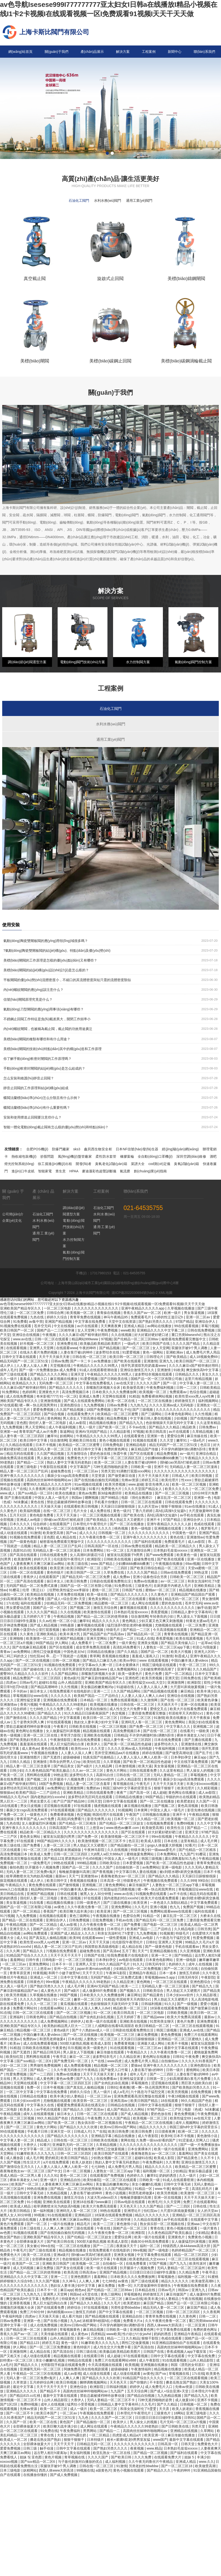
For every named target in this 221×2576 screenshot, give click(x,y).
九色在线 (37, 1317)
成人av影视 (69, 1924)
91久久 (138, 1964)
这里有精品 (189, 1841)
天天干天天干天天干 (66, 1955)
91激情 (35, 1533)
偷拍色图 (16, 1867)
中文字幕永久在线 (41, 2105)
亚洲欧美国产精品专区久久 (21, 1308)
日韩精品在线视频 (121, 2105)
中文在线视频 (64, 1326)
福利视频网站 (209, 1401)
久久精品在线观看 (19, 1445)
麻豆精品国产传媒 (145, 1449)
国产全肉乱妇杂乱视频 (97, 2017)
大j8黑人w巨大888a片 (107, 1854)
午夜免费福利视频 (160, 1387)
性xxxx (186, 1480)
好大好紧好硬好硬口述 (151, 1335)
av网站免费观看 (35, 1933)
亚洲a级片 (61, 2255)
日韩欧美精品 (210, 1387)
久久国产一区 (206, 1801)
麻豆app (200, 1757)
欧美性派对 (198, 2263)
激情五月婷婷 (189, 1973)
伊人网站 (62, 1643)
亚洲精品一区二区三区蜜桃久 (180, 2039)
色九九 (175, 1907)
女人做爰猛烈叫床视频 (63, 1731)
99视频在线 (85, 2470)
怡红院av (37, 1656)
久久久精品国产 (205, 1669)
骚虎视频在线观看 (108, 1806)
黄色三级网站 (80, 1916)
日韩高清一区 (168, 2444)
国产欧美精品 (177, 1357)
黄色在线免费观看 (87, 1740)
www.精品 (154, 2448)
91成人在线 (145, 1638)
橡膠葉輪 (127, 1156)
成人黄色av (30, 1748)
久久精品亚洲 (124, 1982)
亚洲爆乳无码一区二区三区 (73, 2145)
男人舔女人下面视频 (192, 1616)
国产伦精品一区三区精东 (78, 1823)
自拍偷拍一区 (113, 2263)
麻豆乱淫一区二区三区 (174, 1498)
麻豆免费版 (45, 2268)
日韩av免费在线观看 (137, 1546)
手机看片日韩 (38, 2131)
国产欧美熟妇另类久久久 (29, 1740)
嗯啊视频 (92, 1498)
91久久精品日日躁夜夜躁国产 (87, 1713)
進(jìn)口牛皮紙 (22, 1171)
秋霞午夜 (120, 1454)
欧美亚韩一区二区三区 (90, 2101)
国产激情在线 (17, 1718)
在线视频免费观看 (160, 1823)
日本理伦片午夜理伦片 (90, 1524)
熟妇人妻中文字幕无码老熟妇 (69, 1462)
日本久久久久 (20, 1524)
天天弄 (164, 2409)
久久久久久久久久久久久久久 (96, 1308)
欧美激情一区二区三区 (198, 2193)
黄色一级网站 (153, 1352)
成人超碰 (159, 1792)
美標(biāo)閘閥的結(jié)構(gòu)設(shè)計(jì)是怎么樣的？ (46, 970)
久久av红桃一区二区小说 (58, 1621)
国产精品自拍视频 (63, 2017)
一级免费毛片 (41, 1863)
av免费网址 (55, 1788)
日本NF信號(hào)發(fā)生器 (137, 1149)
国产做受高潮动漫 (179, 1753)
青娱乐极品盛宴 (200, 2171)
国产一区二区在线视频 (33, 1660)
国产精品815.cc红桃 (25, 2395)
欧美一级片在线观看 (102, 2021)
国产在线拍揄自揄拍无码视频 (97, 1480)
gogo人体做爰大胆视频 (165, 1845)
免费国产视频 (193, 1907)
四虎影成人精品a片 (127, 2435)
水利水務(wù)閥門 (43, 1224)
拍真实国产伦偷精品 (99, 1757)
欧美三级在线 (78, 1564)
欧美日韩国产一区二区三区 (197, 1361)
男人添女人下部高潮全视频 (84, 1418)
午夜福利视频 (165, 1748)
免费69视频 (186, 1823)
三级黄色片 (143, 1586)
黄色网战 (129, 1621)
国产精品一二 (197, 1828)
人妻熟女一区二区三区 (101, 2039)
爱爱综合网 (176, 1436)
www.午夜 (162, 2189)
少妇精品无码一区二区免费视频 (68, 1603)
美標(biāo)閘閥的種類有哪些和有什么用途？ (36, 1039)
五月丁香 (129, 1951)
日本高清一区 (111, 1880)
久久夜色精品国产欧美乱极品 (48, 1770)
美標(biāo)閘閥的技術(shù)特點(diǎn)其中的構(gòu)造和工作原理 (52, 1049)
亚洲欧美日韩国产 (56, 2263)
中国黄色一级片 (184, 1533)
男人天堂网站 (36, 1427)
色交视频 (119, 1713)
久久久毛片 (113, 2303)
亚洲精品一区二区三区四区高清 (196, 2215)
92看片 (94, 1489)
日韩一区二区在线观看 (52, 1339)
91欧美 (178, 1370)
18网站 (179, 2413)
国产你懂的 (139, 2382)
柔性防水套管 (105, 1156)
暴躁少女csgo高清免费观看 (68, 1476)
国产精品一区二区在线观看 (23, 1920)
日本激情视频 (189, 1748)
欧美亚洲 (57, 1568)
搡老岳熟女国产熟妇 (182, 2382)
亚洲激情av (195, 1537)
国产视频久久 (130, 1991)
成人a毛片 (121, 2092)
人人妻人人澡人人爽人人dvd (143, 1696)
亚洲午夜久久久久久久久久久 (22, 1476)
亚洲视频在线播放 (154, 2365)
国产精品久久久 (49, 1713)
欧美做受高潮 (133, 1387)
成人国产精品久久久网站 (126, 2109)
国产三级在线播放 (117, 1902)
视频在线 (155, 1599)
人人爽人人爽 (54, 2228)
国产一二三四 (104, 2246)
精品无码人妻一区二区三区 (51, 1449)
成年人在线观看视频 (39, 2114)
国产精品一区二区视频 (150, 2453)
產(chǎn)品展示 (92, 52)
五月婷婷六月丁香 (37, 1616)
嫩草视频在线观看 (134, 1608)
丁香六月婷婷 (143, 1511)
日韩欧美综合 (110, 1863)
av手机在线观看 (192, 1515)
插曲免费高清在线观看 (17, 1458)
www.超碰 (135, 1484)
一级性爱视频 (116, 1938)
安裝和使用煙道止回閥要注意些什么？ (32, 1117)
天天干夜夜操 (200, 1718)
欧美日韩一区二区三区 (127, 1357)
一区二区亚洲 (195, 2325)
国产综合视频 (54, 1414)
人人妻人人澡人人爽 (32, 1365)
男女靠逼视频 (194, 1313)
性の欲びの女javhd (137, 2334)
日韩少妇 (16, 1770)
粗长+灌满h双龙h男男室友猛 (129, 2440)
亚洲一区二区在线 (91, 2338)
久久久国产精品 (151, 2206)
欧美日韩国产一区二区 (17, 1330)
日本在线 (171, 1841)
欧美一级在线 (97, 1594)
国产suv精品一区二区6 (35, 1493)
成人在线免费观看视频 (40, 2043)
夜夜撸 (124, 2087)
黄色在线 (38, 1502)
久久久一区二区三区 (42, 2004)
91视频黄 (167, 1933)
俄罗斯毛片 (210, 1528)
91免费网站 (11, 1392)
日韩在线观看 (67, 1894)
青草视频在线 (124, 1784)
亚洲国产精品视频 (59, 1321)
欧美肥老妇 (185, 1801)
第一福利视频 (43, 2211)
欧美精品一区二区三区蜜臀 (118, 1414)
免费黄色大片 (78, 1458)
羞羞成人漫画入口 (34, 1379)
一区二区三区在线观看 (129, 1599)
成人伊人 (7, 1365)
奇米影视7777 (47, 1396)
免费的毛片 (51, 2299)
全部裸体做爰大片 (30, 2241)
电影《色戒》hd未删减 (202, 2109)
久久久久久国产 (148, 1383)
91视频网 (125, 1810)
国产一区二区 (37, 2224)
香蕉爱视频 (160, 1612)
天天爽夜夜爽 (111, 1326)
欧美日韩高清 (156, 1432)
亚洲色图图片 (81, 2277)
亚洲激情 (150, 1361)
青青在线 (157, 2228)
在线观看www (66, 1348)
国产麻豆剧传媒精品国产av (102, 1678)
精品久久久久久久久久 (152, 2215)
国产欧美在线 (134, 1515)
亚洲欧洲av (175, 1352)
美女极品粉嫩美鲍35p (98, 1687)
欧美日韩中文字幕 (34, 1440)
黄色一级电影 (141, 1528)
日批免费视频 (103, 1920)
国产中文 (54, 2171)
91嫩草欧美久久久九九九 (35, 2153)
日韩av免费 (59, 1361)
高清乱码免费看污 (127, 1647)
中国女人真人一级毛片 (52, 1498)
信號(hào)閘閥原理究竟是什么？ (28, 999)
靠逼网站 (67, 1432)
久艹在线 (20, 1489)
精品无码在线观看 (20, 1454)
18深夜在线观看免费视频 (169, 2008)
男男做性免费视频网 (46, 2065)
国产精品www (154, 2017)
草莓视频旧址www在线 (31, 1696)
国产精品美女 (64, 1766)
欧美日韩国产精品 (144, 2101)
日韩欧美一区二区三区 (187, 1577)
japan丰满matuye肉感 (94, 1969)
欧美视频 (132, 2365)
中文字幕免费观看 (204, 1902)
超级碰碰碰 (72, 1757)
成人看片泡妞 (72, 2316)
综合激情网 (58, 1440)
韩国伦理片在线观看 (108, 1814)
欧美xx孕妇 (128, 1660)
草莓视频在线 (179, 2373)
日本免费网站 (94, 1550)
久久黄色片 (9, 1511)
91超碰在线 (125, 1687)
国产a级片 (85, 1766)
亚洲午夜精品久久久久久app (143, 1308)
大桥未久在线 (210, 1916)
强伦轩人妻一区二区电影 (48, 1423)
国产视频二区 (80, 1608)
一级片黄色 (127, 1643)
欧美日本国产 (59, 1489)
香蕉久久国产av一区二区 (142, 1313)
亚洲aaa (193, 2224)
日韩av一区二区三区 (136, 1718)
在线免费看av (107, 2079)
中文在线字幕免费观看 (191, 1762)
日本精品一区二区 (94, 1700)
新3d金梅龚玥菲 (110, 1493)
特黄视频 (40, 1973)
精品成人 (44, 2140)
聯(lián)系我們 (136, 1191)
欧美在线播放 (66, 1493)
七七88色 (37, 1709)
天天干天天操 (67, 1515)
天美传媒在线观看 (55, 2334)
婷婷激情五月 (185, 1401)
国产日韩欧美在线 (114, 1379)
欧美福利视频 (30, 1511)
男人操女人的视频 (51, 1458)
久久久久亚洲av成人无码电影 (172, 1405)
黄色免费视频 (171, 2035)
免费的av (93, 1788)
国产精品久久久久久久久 (129, 1594)
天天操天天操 (51, 1506)
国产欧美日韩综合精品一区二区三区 (158, 1568)
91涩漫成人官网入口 (194, 2140)
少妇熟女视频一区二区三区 (112, 2158)
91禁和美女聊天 (162, 2021)
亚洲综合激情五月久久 (137, 1370)
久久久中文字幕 (209, 1823)
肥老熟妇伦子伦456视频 (83, 1858)
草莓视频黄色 (70, 2329)
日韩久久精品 (20, 1762)
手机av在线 (125, 1920)
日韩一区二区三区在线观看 (142, 1502)
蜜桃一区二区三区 (106, 1590)
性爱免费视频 (203, 1938)
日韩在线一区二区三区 (89, 1357)
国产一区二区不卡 (20, 2413)
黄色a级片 (71, 1678)
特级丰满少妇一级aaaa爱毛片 (154, 1850)
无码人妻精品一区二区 (171, 1775)
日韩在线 (200, 2206)
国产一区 (170, 1383)
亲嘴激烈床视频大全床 (103, 1387)
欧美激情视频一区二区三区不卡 (125, 1836)
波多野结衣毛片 (105, 2057)
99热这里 (201, 1572)
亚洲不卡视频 (208, 2400)
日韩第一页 (9, 1999)
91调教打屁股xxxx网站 (134, 1471)
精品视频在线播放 (103, 1423)
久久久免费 (55, 1709)
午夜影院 (208, 1977)
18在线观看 (9, 1806)
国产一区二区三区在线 (181, 1969)
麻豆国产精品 (154, 2303)
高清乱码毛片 (202, 2189)
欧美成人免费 (41, 1854)
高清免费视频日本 (76, 1392)
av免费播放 (103, 1361)
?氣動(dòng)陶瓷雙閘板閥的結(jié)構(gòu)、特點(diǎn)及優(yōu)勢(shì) (56, 950)
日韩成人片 (181, 1476)
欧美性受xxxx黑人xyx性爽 (195, 1396)
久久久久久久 (61, 1696)
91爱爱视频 (131, 1352)
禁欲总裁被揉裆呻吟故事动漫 (69, 1502)
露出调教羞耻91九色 (181, 1858)
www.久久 (206, 2462)
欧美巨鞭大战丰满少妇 (77, 1911)
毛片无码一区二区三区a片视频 (183, 2422)
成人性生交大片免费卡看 (128, 1709)
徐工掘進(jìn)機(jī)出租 (55, 1164)
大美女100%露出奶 (72, 2435)
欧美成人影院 (151, 1841)
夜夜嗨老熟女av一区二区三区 (124, 1876)
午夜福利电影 (12, 2316)
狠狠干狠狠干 (164, 1788)
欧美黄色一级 (187, 1555)
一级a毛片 (132, 1343)
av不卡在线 (178, 1894)
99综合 (203, 1880)
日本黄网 (141, 1810)
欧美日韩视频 (202, 1476)
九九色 (83, 2417)
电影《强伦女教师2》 (138, 1498)
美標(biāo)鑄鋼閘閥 (186, 278)
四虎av (12, 1682)
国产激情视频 (69, 1885)
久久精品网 (104, 1766)
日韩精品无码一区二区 (94, 2444)
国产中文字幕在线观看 (116, 2312)
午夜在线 (104, 2228)
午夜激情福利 (141, 2369)
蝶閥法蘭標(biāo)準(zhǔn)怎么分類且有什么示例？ (41, 1098)
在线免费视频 (201, 2092)
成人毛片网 (209, 1841)
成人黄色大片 (51, 1991)
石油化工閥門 (42, 1214)
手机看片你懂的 (106, 1502)
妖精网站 (67, 1436)
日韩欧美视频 (178, 2013)
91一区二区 (68, 1396)
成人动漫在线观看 (14, 1533)
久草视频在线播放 (181, 1308)
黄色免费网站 (175, 1722)
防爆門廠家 (60, 1149)
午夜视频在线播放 (169, 1564)
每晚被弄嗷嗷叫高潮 (75, 1872)
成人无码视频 (23, 2268)
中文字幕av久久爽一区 (96, 1665)
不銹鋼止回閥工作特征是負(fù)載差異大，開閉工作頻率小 (47, 1019)
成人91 (21, 1938)
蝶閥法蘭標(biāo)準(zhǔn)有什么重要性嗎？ (36, 1107)
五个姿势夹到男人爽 (29, 1722)
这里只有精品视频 (199, 1379)
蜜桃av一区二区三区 (161, 1590)
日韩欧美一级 (141, 1467)
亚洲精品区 (83, 2215)
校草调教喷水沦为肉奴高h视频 (29, 1876)
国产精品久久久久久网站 (49, 1374)
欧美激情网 (23, 1559)
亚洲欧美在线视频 (98, 1735)
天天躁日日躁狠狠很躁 (118, 1506)
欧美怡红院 (92, 1762)
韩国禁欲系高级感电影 (102, 1947)
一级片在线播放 (62, 2224)
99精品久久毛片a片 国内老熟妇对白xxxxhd (33, 1797)
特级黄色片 (132, 1880)
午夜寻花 (60, 2057)
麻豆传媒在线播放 (182, 2435)
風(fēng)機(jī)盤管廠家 (75, 1156)
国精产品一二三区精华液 (56, 1330)
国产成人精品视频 (44, 1625)
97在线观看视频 (59, 1722)
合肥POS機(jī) (37, 1149)
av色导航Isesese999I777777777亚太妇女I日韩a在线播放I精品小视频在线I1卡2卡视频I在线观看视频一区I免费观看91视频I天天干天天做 (102, 1304)
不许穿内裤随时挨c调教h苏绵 (184, 1449)
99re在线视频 (162, 1836)
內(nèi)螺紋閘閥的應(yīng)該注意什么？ (33, 990)
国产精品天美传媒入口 (178, 1643)
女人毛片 (53, 1669)
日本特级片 (96, 2440)
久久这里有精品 (209, 1423)
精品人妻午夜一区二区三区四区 (128, 1740)
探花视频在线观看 (14, 1880)
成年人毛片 (8, 1370)
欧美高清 (70, 2272)
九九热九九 (138, 1405)
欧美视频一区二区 (80, 1313)
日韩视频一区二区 (112, 1533)
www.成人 (8, 1493)
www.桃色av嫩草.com (123, 1828)
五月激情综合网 (138, 1550)
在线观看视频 (17, 1348)
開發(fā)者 (83, 1164)
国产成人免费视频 (64, 2475)
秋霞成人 (181, 1656)
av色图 (5, 2233)
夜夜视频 (137, 2448)
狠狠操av (7, 1792)
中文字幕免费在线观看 (154, 2255)
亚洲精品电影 (136, 1445)
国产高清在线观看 (24, 1555)
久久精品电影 (185, 1929)
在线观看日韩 (94, 2356)
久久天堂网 (172, 2202)
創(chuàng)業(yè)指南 (150, 1171)
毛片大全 (80, 1511)
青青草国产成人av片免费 (38, 1432)
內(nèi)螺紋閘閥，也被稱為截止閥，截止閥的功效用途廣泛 (47, 1029)
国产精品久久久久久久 (66, 1387)
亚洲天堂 (78, 1374)
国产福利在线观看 (148, 1542)
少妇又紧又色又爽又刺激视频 (161, 1621)
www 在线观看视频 (154, 1660)
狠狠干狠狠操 (172, 1506)
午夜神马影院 (94, 1850)
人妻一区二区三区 (57, 1845)
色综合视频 (198, 1392)
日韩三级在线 (87, 2351)
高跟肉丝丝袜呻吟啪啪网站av (49, 1480)
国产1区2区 (9, 2404)
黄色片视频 (53, 2457)
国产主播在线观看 (198, 1740)
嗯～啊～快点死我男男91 (38, 1405)
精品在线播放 (125, 2136)
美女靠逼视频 (164, 1766)
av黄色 (59, 1907)
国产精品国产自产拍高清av (104, 1634)
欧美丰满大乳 (70, 1634)
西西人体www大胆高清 (165, 2325)
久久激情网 (149, 1700)
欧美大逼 (145, 1766)
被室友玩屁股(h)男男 (59, 1836)
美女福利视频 (80, 2453)
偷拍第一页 (181, 2189)
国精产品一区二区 (155, 1652)
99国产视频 (69, 1995)
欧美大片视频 (181, 1652)
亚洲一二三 (102, 1691)
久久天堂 (167, 1440)
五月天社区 (19, 1515)
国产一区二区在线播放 (127, 1524)
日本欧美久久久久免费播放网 (114, 1392)
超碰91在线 (47, 1682)
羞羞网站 (17, 1960)
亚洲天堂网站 (97, 1638)
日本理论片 (116, 1929)
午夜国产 (133, 1814)
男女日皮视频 (31, 1806)
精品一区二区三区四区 (191, 2255)
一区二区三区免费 (30, 1313)
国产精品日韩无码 (47, 2052)
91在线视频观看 (60, 2215)
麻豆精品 (187, 1691)
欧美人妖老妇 (82, 2162)
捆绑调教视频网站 (94, 2382)
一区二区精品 (99, 2435)
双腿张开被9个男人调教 (190, 1348)
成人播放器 (15, 2158)
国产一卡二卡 (81, 1361)
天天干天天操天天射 (55, 1357)
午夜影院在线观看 (54, 1467)
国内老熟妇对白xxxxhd (121, 1898)
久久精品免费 (189, 2272)
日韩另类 (204, 1929)
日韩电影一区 (52, 1960)
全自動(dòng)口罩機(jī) (155, 1156)
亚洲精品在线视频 (184, 2431)
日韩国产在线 (132, 1590)
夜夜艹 (122, 1792)
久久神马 (69, 2281)
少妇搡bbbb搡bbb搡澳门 (164, 1458)
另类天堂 (108, 1471)
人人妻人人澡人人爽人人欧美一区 (142, 1757)
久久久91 (51, 2175)
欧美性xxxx (80, 1748)
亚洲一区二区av (198, 1317)
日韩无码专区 (156, 1964)
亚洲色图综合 (71, 1405)
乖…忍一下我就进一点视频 (67, 1656)
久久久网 (13, 1951)
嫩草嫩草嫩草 (209, 1960)
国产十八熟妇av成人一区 (91, 2030)
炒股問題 (47, 1156)
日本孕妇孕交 (181, 1757)
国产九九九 (85, 2079)
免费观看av (178, 1392)
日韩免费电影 (113, 1445)
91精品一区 (152, 1916)
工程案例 (149, 52)
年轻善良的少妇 (162, 1616)
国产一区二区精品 (179, 1674)
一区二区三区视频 (113, 1726)
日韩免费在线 (191, 1678)
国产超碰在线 (34, 1669)
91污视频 (7, 1916)
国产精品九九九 (131, 1423)
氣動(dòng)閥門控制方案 (193, 662)
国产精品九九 (202, 1986)
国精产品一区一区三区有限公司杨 (157, 1379)
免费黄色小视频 (200, 2237)
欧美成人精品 (21, 2206)
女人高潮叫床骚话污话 (87, 1555)
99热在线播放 (37, 2189)
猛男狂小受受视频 (81, 2404)
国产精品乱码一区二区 (144, 1634)
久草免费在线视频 (71, 1594)
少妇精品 (179, 2171)
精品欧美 (189, 1427)
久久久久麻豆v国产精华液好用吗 (84, 1335)
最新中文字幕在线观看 (181, 2048)
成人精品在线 (66, 1537)
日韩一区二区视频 (66, 1660)
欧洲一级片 (173, 1313)
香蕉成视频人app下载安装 (187, 2351)
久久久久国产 (103, 1867)
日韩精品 (120, 1735)
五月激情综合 (77, 1454)
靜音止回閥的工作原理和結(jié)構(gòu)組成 (35, 1088)
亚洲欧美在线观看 (57, 2202)
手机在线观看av (187, 1947)
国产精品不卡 (50, 2391)
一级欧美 (203, 1731)
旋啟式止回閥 (110, 278)
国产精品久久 (33, 1951)
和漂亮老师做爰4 (52, 2039)
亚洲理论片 (133, 2211)
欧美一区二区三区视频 (189, 1484)
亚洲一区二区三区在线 (40, 1735)
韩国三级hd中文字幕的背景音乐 (127, 1788)
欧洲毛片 (155, 2202)
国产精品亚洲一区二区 (23, 2329)
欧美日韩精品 (20, 2211)
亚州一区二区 (64, 1969)
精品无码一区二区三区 (182, 1599)
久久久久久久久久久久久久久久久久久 (149, 2145)
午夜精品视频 (64, 1616)
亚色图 (21, 1423)
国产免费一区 (88, 1836)
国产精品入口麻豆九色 (100, 1660)
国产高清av (111, 1951)
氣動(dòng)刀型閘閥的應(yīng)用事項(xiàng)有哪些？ (43, 1009)
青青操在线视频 (109, 1313)
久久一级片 (9, 1379)
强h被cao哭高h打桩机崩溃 (180, 1462)
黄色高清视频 (188, 1806)
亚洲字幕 (184, 1669)
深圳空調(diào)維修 (191, 1156)
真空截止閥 (35, 278)
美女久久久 (211, 1374)
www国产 (160, 2440)
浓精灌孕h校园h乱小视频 (101, 2321)
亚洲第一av (8, 1432)
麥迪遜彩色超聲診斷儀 (99, 1171)
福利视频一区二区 (157, 2171)
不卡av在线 (138, 1427)
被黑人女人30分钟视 (96, 1894)
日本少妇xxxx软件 (101, 1779)
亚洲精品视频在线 (164, 1951)
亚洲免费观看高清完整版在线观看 (140, 2096)
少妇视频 (181, 1418)
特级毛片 (113, 1630)
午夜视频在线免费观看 (161, 1880)
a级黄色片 (103, 2470)
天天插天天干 (168, 1704)
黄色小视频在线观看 (115, 1440)
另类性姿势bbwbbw (126, 2307)
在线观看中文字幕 (204, 2219)
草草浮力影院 (71, 1735)
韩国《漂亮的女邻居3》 (189, 2365)
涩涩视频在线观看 (57, 1806)
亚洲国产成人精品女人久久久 (73, 1933)
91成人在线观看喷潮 (179, 2180)
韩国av (77, 1498)
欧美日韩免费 (77, 1581)
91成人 (214, 1506)
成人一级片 (79, 2409)
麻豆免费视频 (148, 2035)
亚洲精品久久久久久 (22, 2391)
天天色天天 (129, 2206)
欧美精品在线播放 (139, 1493)
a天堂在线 (90, 2294)
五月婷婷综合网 (42, 2382)
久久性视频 (204, 1414)
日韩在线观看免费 (179, 1502)
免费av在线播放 (146, 1581)
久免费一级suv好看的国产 (156, 2140)
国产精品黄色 (153, 1995)
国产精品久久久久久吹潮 (79, 2127)
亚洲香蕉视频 (20, 2303)
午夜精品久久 (16, 1885)
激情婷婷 (50, 2329)
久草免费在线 (114, 1572)
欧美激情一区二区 (40, 1638)
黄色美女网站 (99, 1599)
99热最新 (67, 1625)
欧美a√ (15, 2039)
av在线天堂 (125, 1383)
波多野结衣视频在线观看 (154, 1374)
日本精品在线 (145, 2290)
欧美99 (74, 1938)
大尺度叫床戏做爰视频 (187, 1687)
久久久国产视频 (47, 2281)
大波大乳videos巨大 (102, 2197)
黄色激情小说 (207, 2136)
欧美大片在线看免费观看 (189, 1709)
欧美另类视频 (115, 1484)
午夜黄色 (59, 2048)
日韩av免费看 (117, 1405)
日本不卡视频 (46, 1445)
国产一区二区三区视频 (172, 1493)
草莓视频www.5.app (160, 1977)
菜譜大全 (138, 1164)
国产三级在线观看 (14, 1374)
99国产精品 (44, 1643)
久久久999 (188, 1880)
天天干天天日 (93, 1973)
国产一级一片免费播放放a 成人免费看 (48, 1370)
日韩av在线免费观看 (176, 1572)
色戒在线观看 (204, 1524)
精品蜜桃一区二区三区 (111, 1603)
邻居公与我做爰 (204, 1647)
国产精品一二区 (122, 1638)
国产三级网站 (152, 1414)
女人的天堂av (148, 1506)
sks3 (76, 1149)
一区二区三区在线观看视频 (193, 2026)
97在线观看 (9, 1405)
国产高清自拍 (144, 2347)
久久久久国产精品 (186, 1343)
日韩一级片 (175, 2070)
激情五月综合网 (105, 1608)
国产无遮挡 (52, 1757)
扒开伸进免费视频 (14, 1625)
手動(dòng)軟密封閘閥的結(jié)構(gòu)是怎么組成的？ (44, 1068)
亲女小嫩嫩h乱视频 (147, 2184)
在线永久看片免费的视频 (39, 1352)
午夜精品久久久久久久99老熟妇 (63, 1704)
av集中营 (36, 1321)
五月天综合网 (137, 2391)
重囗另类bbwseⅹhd (186, 1335)
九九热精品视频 (169, 2395)
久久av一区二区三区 (88, 1770)
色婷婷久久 (177, 1964)
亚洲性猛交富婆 (28, 1700)
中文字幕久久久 (178, 1726)
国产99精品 (110, 1498)
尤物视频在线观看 (169, 1625)
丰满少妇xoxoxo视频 (202, 1784)
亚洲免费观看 (207, 2021)
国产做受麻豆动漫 (122, 1476)
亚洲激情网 (176, 1682)
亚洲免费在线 (67, 1343)
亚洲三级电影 (27, 1467)
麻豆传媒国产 (139, 1885)
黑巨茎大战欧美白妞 (197, 2083)
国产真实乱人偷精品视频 (48, 1938)
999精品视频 (87, 1863)
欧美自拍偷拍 (97, 1709)
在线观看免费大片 (81, 1414)
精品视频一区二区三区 (34, 2030)
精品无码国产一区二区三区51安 (24, 1361)
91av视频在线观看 (88, 1484)
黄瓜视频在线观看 (74, 2004)
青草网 (95, 1656)
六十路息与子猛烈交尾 (173, 1938)
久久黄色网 (188, 2316)
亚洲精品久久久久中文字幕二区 (161, 1330)
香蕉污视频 (28, 1704)
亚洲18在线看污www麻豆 (92, 2202)
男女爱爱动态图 (18, 1608)
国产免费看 (32, 1845)
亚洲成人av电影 (29, 1520)
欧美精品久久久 (24, 1383)
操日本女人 (56, 1581)
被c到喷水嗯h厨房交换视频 (83, 1630)
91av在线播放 (195, 1506)
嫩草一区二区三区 (88, 1999)
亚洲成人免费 (89, 1396)
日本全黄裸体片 (127, 1665)
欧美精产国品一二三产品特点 (96, 1696)
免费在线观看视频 (124, 1700)
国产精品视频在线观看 (161, 1691)
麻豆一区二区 (80, 2057)
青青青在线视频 (176, 1634)
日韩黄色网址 (37, 2017)
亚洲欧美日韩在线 (83, 1440)
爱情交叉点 (159, 1709)
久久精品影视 (120, 1432)
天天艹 (74, 1876)
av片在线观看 (88, 1326)
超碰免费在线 (61, 1471)
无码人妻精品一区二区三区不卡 (111, 2400)
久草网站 (207, 2431)
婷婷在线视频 (153, 1753)
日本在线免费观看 (168, 1740)
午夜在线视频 (191, 2299)
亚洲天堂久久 (20, 1929)
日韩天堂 (94, 1801)
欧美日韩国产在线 (156, 1343)
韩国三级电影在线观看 (159, 1665)
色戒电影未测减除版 (66, 1850)
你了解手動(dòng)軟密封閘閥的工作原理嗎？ (37, 1059)
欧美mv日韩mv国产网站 (118, 2127)
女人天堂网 (86, 1330)
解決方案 (123, 52)
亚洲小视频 (159, 1907)
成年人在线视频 (200, 1964)
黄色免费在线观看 (43, 1885)
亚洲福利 (17, 2017)
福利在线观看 (31, 1603)
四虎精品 (78, 2118)
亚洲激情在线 (191, 1744)
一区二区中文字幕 (20, 2092)
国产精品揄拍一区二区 (128, 1845)
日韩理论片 (155, 1357)
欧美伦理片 (170, 1480)
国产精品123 (53, 1858)
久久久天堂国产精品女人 (143, 1489)
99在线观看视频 (186, 1326)
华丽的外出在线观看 (181, 1797)
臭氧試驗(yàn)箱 (186, 1164)
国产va (71, 1533)
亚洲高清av (119, 2101)
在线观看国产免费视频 (107, 2175)
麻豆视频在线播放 (64, 1379)
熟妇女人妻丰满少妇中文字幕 (96, 1722)
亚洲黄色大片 (49, 1392)
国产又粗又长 (10, 2356)
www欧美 (128, 1330)
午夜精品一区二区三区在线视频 (61, 1528)
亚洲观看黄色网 (142, 2329)
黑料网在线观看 (39, 1775)
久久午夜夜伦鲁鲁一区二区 (100, 1537)
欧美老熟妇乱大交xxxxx (147, 2259)
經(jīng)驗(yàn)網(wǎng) (180, 1149)
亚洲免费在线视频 (47, 2197)
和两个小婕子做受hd (64, 1973)
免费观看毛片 (141, 1317)
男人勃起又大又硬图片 (127, 1520)
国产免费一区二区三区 (146, 1726)
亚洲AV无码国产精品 (91, 1432)
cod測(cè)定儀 (159, 1164)
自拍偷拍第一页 (128, 1867)
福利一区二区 (150, 2246)
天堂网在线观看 (114, 1396)
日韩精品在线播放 (101, 1652)
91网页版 (79, 1489)
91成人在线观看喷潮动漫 (98, 1370)
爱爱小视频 (209, 2004)
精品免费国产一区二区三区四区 (37, 1678)
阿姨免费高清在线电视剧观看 (86, 2369)
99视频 (39, 2215)
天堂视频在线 (61, 1365)
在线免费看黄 (136, 2263)
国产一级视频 (187, 2004)
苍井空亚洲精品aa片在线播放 (117, 1753)
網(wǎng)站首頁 (20, 52)
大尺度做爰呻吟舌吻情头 (152, 2285)
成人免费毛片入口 (159, 2387)
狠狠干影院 (150, 2338)
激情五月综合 (74, 2197)
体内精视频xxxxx (60, 2312)
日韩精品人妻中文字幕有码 (192, 1612)
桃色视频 (121, 1528)
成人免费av (122, 1577)
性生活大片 (32, 2162)
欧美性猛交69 (181, 2118)
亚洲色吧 (132, 1678)
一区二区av (69, 2413)
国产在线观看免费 (51, 2307)
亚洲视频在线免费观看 (60, 1700)
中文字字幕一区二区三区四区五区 (116, 1458)
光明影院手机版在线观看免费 (63, 2365)
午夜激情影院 (61, 1740)
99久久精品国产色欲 (197, 2101)
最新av (61, 1876)
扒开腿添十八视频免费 (67, 1779)
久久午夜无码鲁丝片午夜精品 (76, 2070)
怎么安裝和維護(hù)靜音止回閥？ (28, 1078)
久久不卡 (207, 2158)
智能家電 (45, 1171)
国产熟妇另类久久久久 (156, 1321)
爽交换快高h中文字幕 (203, 1370)
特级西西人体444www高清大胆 (187, 2246)
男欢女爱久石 (41, 1801)
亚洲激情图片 (30, 1757)
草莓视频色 (199, 1775)
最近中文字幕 (23, 2387)
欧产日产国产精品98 (69, 1801)
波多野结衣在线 (107, 1352)
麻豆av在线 (134, 2299)
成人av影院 (78, 1423)
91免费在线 (123, 1586)
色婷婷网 (29, 1392)
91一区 (214, 2351)
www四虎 (114, 2061)
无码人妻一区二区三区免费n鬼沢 (31, 1872)
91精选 (134, 1396)
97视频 (106, 1339)
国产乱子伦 (122, 1409)
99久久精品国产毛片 (115, 1964)
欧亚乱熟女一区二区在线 (112, 2453)
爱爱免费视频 (43, 1409)
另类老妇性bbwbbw (144, 2466)
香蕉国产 (50, 1911)
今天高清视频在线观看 (170, 1630)
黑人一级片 (88, 1427)
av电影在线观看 (131, 1960)
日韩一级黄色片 (88, 1902)
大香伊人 (191, 1528)
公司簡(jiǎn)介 (12, 1214)
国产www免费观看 (160, 1555)
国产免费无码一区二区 (71, 2061)
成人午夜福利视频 (62, 1427)
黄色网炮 (54, 1418)
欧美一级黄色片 (130, 1674)
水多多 (5, 2008)
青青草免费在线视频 (86, 1317)
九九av (75, 2321)
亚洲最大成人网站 (151, 2043)
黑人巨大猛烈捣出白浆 (67, 1744)
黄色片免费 (154, 1674)
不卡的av (20, 1691)
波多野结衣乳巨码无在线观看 (22, 1788)
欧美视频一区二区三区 (118, 2035)
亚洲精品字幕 (102, 2136)
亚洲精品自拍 (71, 2180)
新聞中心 (174, 52)
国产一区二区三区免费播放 (51, 2347)
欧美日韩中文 (57, 1880)
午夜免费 (192, 2057)
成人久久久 (87, 1533)
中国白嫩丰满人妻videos (190, 1660)
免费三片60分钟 (32, 2312)
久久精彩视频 (208, 1788)
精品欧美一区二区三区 (130, 2008)
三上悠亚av (95, 1828)
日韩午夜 (33, 1960)
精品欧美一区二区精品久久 (176, 1546)
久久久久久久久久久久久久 (149, 1533)
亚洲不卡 (161, 1467)
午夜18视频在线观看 (184, 2096)
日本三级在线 (30, 2228)
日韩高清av (88, 2272)
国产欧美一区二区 (112, 1427)
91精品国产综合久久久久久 (27, 1955)
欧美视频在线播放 (104, 1704)
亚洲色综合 (79, 2387)
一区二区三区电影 (58, 1308)
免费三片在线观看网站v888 (116, 2360)
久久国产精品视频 (70, 1409)
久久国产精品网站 (65, 1674)
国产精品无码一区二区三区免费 (86, 1577)
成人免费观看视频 (78, 2065)
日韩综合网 (56, 1313)
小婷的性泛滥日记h (169, 1317)
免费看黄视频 (125, 2043)
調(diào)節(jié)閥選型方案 (27, 662)
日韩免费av (208, 1427)
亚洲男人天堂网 (42, 1348)
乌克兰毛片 (22, 1409)
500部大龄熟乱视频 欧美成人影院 (86, 2043)
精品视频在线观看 (97, 1731)
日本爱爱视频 (133, 1863)
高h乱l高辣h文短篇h (171, 1511)
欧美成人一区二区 (14, 2440)
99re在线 (47, 2246)
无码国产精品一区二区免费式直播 (32, 1586)
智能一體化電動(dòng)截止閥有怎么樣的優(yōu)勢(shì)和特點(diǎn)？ (55, 1127)
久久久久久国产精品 (142, 1572)
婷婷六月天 (43, 1559)
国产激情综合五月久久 (17, 2167)
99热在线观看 (64, 1863)
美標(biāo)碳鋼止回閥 (110, 360)
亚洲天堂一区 (61, 2131)
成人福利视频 (115, 2462)
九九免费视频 (94, 1405)
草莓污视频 (209, 1326)
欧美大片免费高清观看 (184, 2017)
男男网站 (90, 2431)
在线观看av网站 (52, 2008)
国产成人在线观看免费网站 (85, 1401)
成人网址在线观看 (145, 1603)
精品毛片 (84, 2224)
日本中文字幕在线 (74, 1977)
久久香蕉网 (38, 1489)
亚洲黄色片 (177, 2237)
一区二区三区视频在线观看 (101, 1515)
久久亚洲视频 (190, 1951)
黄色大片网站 (117, 1770)
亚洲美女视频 (148, 1643)
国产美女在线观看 (70, 2268)
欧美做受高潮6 (203, 2281)
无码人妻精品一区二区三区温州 (181, 2268)
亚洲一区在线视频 (168, 2197)
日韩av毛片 (28, 1682)
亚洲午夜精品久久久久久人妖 (169, 1524)
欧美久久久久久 (177, 1489)
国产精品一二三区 (31, 1462)
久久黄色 (27, 1634)
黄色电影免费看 (42, 1515)
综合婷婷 (40, 1524)
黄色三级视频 (71, 1898)
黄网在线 (127, 2140)
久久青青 (172, 2162)
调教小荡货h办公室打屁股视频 (36, 1630)
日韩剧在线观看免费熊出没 (111, 1581)
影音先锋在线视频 (201, 1810)
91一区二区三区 (35, 1850)
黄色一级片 (121, 1511)
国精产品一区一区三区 (50, 1608)
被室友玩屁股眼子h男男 (125, 1555)
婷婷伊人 (77, 2021)
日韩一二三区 (187, 1387)
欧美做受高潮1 (153, 1828)
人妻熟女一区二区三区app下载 (166, 1647)
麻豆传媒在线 (197, 1436)
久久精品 (132, 2338)
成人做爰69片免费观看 (100, 1991)
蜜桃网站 (193, 2070)
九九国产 (187, 1854)
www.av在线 (22, 1339)
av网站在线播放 (159, 1326)
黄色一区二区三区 (74, 2175)
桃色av (80, 2290)
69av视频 (192, 1564)
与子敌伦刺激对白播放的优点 (80, 2462)
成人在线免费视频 (20, 1396)
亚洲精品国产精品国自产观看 (193, 1594)
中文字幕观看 (70, 1718)
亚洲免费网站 (122, 1907)
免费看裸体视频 (62, 1814)
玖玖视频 (74, 2048)
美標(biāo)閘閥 (34, 360)
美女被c (33, 2246)
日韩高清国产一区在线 (101, 1546)
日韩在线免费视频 (201, 1330)
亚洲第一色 (156, 1436)
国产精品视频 (110, 1348)
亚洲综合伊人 (205, 1321)
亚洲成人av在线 (192, 2030)
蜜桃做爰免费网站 (140, 1854)
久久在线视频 (122, 1335)
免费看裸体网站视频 (157, 1396)
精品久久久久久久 (106, 1621)
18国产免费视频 (99, 1409)
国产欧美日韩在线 (61, 2241)
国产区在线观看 (142, 1454)
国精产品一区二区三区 (130, 2228)
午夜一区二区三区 (193, 1665)
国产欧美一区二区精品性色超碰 (128, 1744)
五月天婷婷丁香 (128, 2017)
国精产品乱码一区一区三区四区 (57, 1929)
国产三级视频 (143, 1409)
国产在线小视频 (55, 2321)
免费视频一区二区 (14, 1863)
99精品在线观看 (80, 2360)
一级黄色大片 (37, 1814)
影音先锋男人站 (157, 1484)
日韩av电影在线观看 (130, 2202)
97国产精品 (184, 1321)
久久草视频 (112, 1762)
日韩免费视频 (79, 1920)
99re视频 (53, 1982)
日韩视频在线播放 (156, 1814)
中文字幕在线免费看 (90, 1321)
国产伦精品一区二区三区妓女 (122, 1823)
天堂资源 (98, 1476)
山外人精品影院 (70, 1682)
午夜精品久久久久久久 (192, 1836)
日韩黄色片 (35, 1982)
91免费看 (20, 1321)
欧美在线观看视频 (34, 1568)
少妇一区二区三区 (14, 2065)
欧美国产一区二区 (25, 2184)
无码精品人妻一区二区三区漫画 (193, 1467)
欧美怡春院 (91, 2180)
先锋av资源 (130, 1480)
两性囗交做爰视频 (47, 1652)
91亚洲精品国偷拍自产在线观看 (176, 2343)
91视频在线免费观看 (26, 1537)
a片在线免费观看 (56, 2162)
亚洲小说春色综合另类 (150, 1577)
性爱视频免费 (84, 2149)
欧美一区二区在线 (121, 1401)
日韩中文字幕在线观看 (19, 1357)
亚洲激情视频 (51, 1401)
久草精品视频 (203, 1432)
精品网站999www (85, 1339)
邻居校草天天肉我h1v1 (186, 1713)
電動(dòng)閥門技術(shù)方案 (82, 662)
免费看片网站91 (25, 2008)
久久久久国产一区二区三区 (112, 2417)
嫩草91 (52, 1436)
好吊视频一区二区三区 (37, 1343)
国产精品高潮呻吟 (45, 1687)
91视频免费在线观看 (16, 1326)
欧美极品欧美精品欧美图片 (101, 1343)
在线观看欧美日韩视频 (81, 1506)
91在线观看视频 (122, 2048)
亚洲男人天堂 (86, 1964)
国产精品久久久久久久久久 (68, 2136)
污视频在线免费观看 (62, 1951)
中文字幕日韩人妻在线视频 (151, 1418)
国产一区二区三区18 (177, 2466)
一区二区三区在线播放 (155, 1401)
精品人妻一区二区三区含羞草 (29, 1766)
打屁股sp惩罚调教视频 (118, 1889)
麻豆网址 (134, 1995)
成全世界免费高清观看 (93, 1647)
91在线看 (37, 1902)
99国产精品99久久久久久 (56, 1841)
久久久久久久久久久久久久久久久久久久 (185, 1471)
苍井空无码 (43, 1326)
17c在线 (12, 1603)
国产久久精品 (128, 1652)
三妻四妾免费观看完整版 (147, 1713)
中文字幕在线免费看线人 (95, 1383)
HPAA (73, 1171)
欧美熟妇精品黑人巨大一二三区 (68, 2026)
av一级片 (187, 1454)
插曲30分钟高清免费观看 (150, 2241)
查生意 (60, 1171)
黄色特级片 (56, 1572)
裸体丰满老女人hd (191, 1735)
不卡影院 (156, 2382)
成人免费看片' (82, 1643)
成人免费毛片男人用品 (203, 1352)
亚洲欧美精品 (204, 1586)
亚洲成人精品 (134, 1326)
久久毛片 (141, 1907)
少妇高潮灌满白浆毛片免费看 (22, 1599)
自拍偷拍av (170, 2061)
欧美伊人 (94, 1744)
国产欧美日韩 (121, 2457)
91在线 (5, 2013)
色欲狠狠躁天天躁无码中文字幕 (170, 1423)
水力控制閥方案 (138, 662)
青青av (5, 1652)
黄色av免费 (87, 1493)
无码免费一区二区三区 (56, 1383)
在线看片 (187, 1731)
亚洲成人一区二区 (44, 1977)
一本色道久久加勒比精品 (169, 1902)
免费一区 (34, 2087)
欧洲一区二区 (189, 2131)
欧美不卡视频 (178, 2043)
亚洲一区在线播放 (201, 1559)
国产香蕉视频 (103, 1872)
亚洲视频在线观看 (168, 1528)
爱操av (136, 2065)
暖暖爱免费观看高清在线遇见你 (81, 2105)
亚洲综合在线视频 (26, 1335)
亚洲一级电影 (172, 1867)
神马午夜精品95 (116, 1317)
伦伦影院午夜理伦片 (69, 1559)
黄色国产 (67, 2422)
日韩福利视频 (152, 2004)
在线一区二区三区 (57, 1511)
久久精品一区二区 (151, 1819)
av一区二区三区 (173, 1581)
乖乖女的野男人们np (65, 1762)
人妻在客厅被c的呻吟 (77, 1352)
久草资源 (20, 2382)
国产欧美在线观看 (128, 1361)
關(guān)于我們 (56, 52)
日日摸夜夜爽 (165, 2131)
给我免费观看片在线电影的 (71, 1691)
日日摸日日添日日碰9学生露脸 (153, 2272)
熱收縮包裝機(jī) (23, 1156)
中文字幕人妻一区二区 (197, 1383)
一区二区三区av (86, 1471)
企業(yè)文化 (12, 1220)
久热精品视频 (57, 2193)
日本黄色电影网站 (178, 1414)
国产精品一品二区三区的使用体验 (103, 1616)
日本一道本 (168, 1973)
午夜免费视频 (108, 1330)
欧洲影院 (94, 1559)
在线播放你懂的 (35, 2475)
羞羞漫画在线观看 (34, 1744)
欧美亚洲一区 (155, 2435)
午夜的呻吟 (88, 1348)
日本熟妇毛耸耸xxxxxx (171, 1550)
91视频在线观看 (145, 1440)
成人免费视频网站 (124, 1669)
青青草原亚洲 (20, 1973)
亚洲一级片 (49, 2180)
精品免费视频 (117, 1418)
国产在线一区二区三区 (178, 1700)
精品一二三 (115, 2338)
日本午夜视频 (54, 2087)
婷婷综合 (74, 2307)
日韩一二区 (208, 2316)
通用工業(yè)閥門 (43, 1236)
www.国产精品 (102, 1564)
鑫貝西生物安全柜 (98, 1149)
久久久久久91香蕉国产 (199, 2061)
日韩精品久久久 (187, 1374)
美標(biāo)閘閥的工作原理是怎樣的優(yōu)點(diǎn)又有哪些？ (50, 960)
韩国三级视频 (152, 1858)
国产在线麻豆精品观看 (29, 1647)
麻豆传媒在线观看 (111, 2052)
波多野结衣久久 (166, 1744)
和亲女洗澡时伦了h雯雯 (116, 1933)
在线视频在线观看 (53, 1916)
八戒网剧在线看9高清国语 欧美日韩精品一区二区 (132, 2026)
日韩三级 (30, 2448)
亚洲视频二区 (203, 1726)
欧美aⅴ (15, 2043)
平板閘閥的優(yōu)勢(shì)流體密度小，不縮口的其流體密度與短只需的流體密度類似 (67, 980)
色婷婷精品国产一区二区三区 (194, 2250)
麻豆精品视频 (94, 2329)
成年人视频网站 (187, 2123)
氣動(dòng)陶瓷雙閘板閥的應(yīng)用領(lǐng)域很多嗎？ (45, 941)
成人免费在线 (100, 1511)
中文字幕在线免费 (202, 2356)
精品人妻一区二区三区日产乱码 (24, 1471)
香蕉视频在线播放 (116, 1656)
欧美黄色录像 (208, 1700)
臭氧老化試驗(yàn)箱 (111, 1164)
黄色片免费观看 (12, 2224)
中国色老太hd (74, 1652)
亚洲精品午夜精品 (143, 1973)
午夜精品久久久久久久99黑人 (96, 1365)
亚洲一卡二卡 (162, 1955)
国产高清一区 (140, 1792)
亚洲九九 (166, 1361)
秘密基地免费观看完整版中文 (184, 1339)
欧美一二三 (130, 1986)
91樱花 (14, 1590)
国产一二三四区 (116, 1568)
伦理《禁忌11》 (34, 1590)
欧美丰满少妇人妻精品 (67, 2096)
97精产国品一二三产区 (164, 2109)
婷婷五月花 (150, 1480)
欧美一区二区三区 (108, 1462)
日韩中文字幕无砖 (178, 2184)
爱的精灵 (52, 2158)
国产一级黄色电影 (24, 1542)
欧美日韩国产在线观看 (111, 2153)
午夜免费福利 (153, 2162)
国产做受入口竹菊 (115, 2070)
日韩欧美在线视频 (118, 1559)
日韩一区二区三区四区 (71, 1854)
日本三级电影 (10, 2470)
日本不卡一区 (124, 1819)
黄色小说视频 (116, 2193)
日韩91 (151, 1942)
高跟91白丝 (22, 1550)
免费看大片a (133, 2321)
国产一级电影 (159, 2250)
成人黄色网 (45, 2079)
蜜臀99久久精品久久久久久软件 (47, 1484)
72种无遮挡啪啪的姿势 (111, 1467)
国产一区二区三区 (136, 1348)
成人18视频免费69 (204, 1357)
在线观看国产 (60, 1524)
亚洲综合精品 (206, 1454)
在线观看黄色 (134, 1436)
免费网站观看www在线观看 (171, 1911)
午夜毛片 (143, 1784)
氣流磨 (125, 1171)
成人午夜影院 (148, 2136)
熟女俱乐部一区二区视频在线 (100, 2123)
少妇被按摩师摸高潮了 (157, 1669)
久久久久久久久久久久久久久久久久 (183, 1409)
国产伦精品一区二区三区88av (136, 1339)
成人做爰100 (185, 2400)
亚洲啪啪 (17, 1638)
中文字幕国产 (80, 1467)
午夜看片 (60, 1726)
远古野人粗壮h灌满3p (51, 2453)
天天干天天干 (64, 2444)
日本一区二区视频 (77, 2171)
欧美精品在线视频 (41, 1594)
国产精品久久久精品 (164, 1427)
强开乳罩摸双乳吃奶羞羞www (144, 1365)
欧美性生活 (176, 1828)
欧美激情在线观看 (98, 1612)
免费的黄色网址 (116, 1449)
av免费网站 (22, 1652)
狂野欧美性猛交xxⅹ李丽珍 (69, 1590)
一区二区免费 (196, 1625)
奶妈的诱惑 (9, 1898)
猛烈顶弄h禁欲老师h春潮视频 (130, 1625)
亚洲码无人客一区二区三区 (142, 1722)
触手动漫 (204, 1608)
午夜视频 (49, 1335)
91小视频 (34, 2202)
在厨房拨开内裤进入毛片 (173, 1586)
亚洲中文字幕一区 (14, 2325)
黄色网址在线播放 (30, 1731)
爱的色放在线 (100, 1454)
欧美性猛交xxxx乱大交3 (147, 1682)
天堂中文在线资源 (122, 1321)
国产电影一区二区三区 (161, 1924)
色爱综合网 (132, 1916)
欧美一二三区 (104, 2224)
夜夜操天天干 (127, 2246)
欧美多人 (27, 2109)
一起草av (205, 1643)
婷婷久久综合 (57, 1317)
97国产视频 (158, 2263)
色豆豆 (205, 1445)
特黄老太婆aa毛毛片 (202, 1621)
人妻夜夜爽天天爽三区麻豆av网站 (39, 1564)
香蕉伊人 (30, 1577)
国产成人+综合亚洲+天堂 (66, 1599)
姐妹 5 (25, 2457)
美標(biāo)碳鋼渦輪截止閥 (186, 360)
